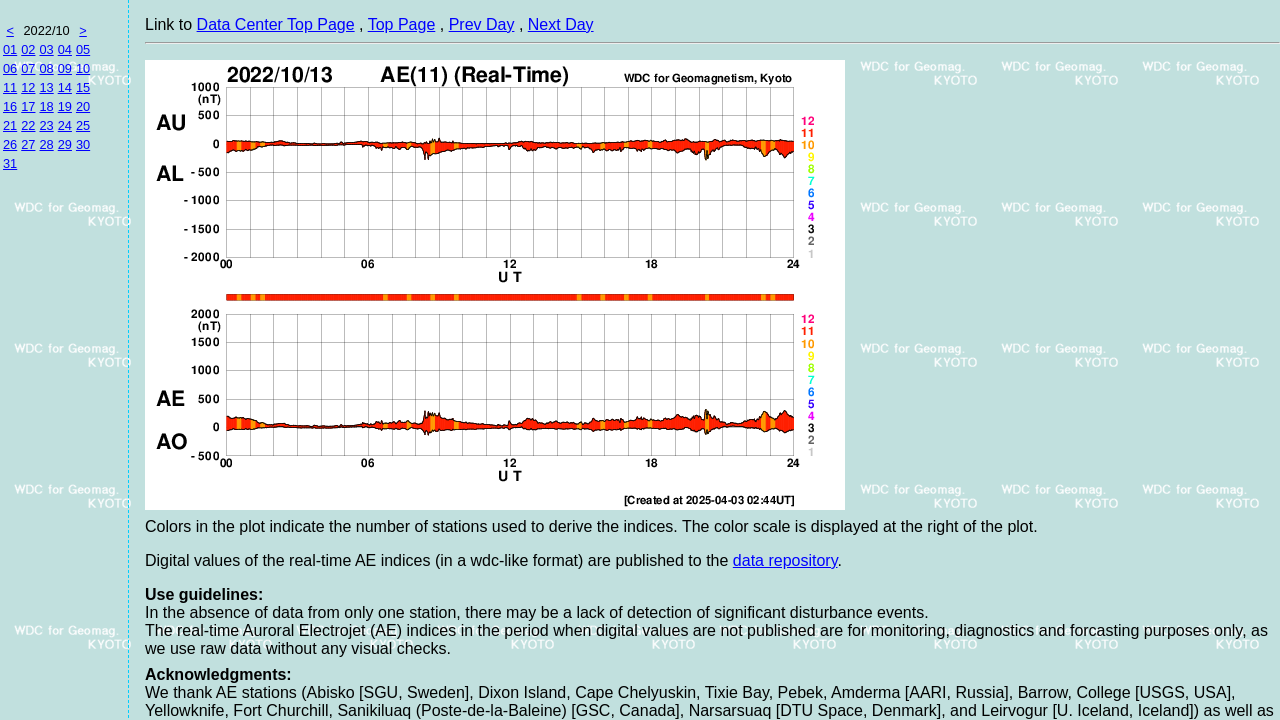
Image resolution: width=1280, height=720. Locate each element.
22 (28, 125)
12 (28, 87)
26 (10, 144)
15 (83, 87)
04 (65, 49)
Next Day (561, 24)
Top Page (402, 24)
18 (46, 106)
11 (10, 87)
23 (46, 125)
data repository (785, 560)
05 (83, 49)
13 (46, 87)
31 (10, 163)
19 (65, 106)
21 (10, 125)
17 (28, 106)
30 (83, 144)
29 (65, 144)
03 (46, 49)
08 (46, 68)
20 (83, 106)
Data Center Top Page (276, 24)
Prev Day (482, 24)
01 (10, 49)
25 (83, 125)
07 (28, 68)
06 (10, 68)
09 (65, 68)
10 (83, 68)
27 (28, 144)
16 (10, 106)
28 (46, 144)
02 (28, 49)
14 (65, 87)
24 (65, 125)
